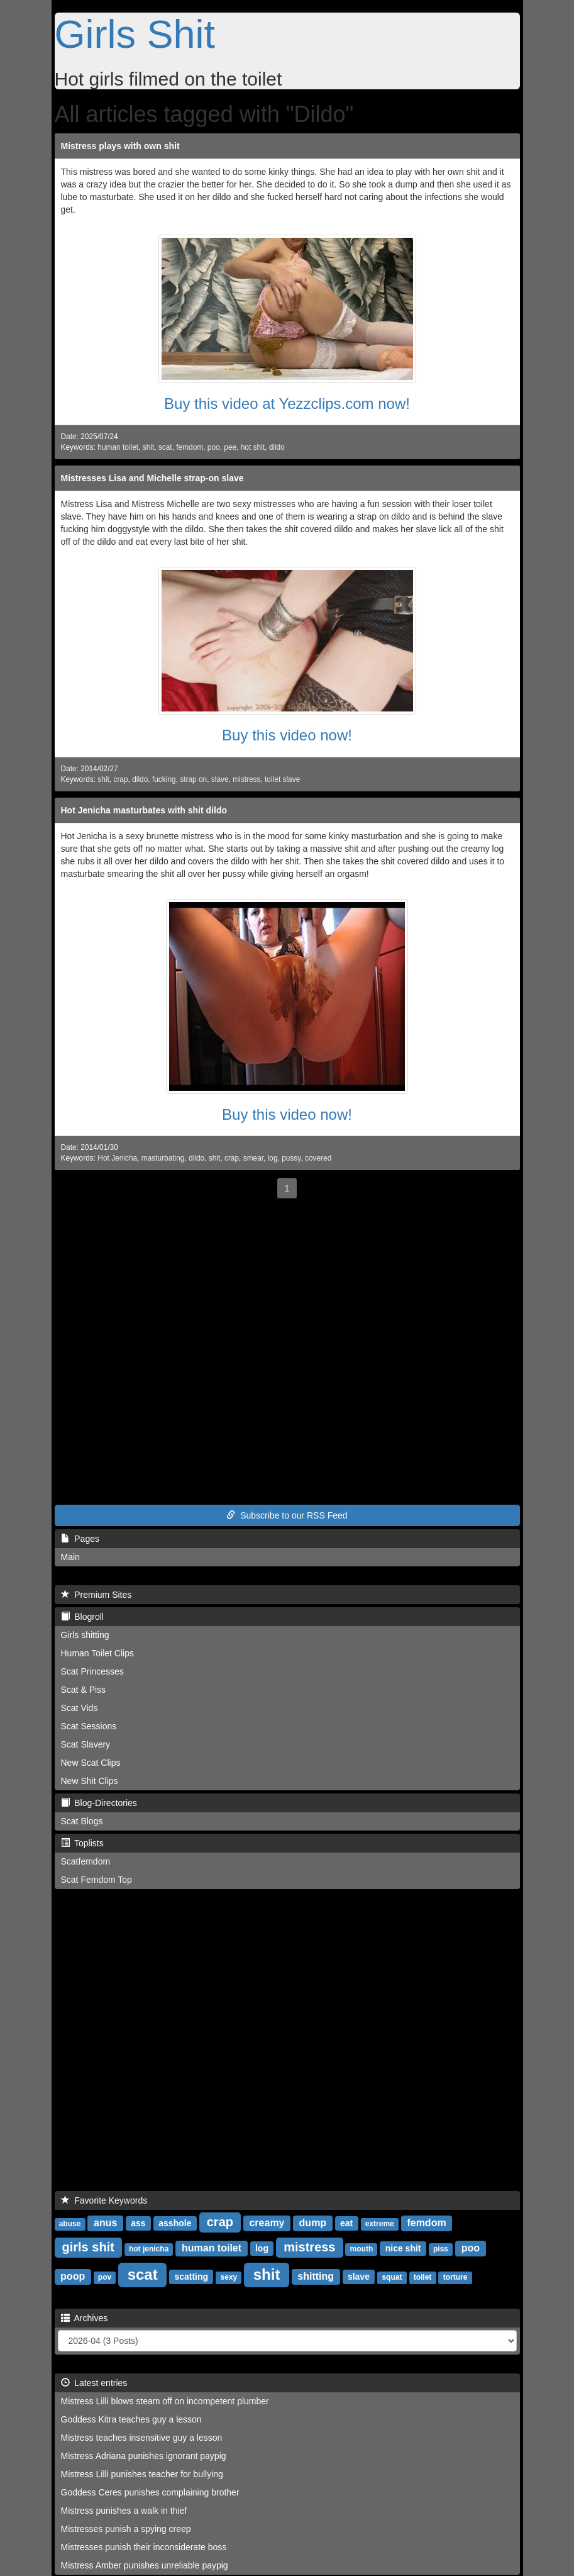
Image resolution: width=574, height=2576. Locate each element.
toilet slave (282, 779)
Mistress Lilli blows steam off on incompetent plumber (165, 2401)
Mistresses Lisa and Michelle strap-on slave (152, 478)
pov (104, 2277)
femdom (189, 447)
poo (213, 447)
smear (253, 1158)
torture (455, 2277)
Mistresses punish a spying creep (126, 2529)
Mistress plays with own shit (120, 146)
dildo (277, 447)
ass (138, 2223)
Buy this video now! (287, 735)
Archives (84, 2318)
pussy (291, 1158)
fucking (164, 779)
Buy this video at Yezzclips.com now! (287, 403)
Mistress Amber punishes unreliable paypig (144, 2565)
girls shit (88, 2247)
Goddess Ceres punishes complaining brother (150, 2492)
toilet (423, 2277)
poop (72, 2276)
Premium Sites (96, 1595)
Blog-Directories (99, 1803)
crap (120, 779)
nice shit (403, 2248)
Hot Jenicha (117, 1158)
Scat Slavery (86, 1744)
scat (165, 447)
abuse (70, 2223)
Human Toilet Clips (97, 1653)
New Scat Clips (91, 1763)
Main (70, 1557)
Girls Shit (135, 34)
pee (230, 447)
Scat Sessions (89, 1726)
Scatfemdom (86, 1861)
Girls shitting (85, 1635)
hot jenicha (148, 2248)
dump (313, 2222)
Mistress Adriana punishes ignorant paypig (143, 2456)
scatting (191, 2277)
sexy (229, 2277)
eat (346, 2223)
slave (220, 779)
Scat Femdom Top (96, 1880)
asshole (174, 2223)
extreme (379, 2223)
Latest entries (94, 2383)
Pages (80, 1539)
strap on (193, 779)
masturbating (163, 1158)
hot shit (253, 447)
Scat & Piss (83, 1690)
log (273, 1158)
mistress (246, 779)
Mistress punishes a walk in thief (124, 2511)
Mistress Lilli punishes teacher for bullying (142, 2474)
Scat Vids (79, 1708)
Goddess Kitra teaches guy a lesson (131, 2419)
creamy (266, 2222)
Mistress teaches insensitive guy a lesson (142, 2438)
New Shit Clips (89, 1781)
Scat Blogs (82, 1821)
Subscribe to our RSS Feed (286, 1515)
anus (105, 2222)
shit (149, 447)
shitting (315, 2276)
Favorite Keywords (104, 2200)
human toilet (117, 447)
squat (392, 2277)
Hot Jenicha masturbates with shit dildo (144, 810)
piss (440, 2248)
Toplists (82, 1843)
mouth (361, 2248)
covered (318, 1158)
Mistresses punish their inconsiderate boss (144, 2547)
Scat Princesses (92, 1671)
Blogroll (82, 1617)
